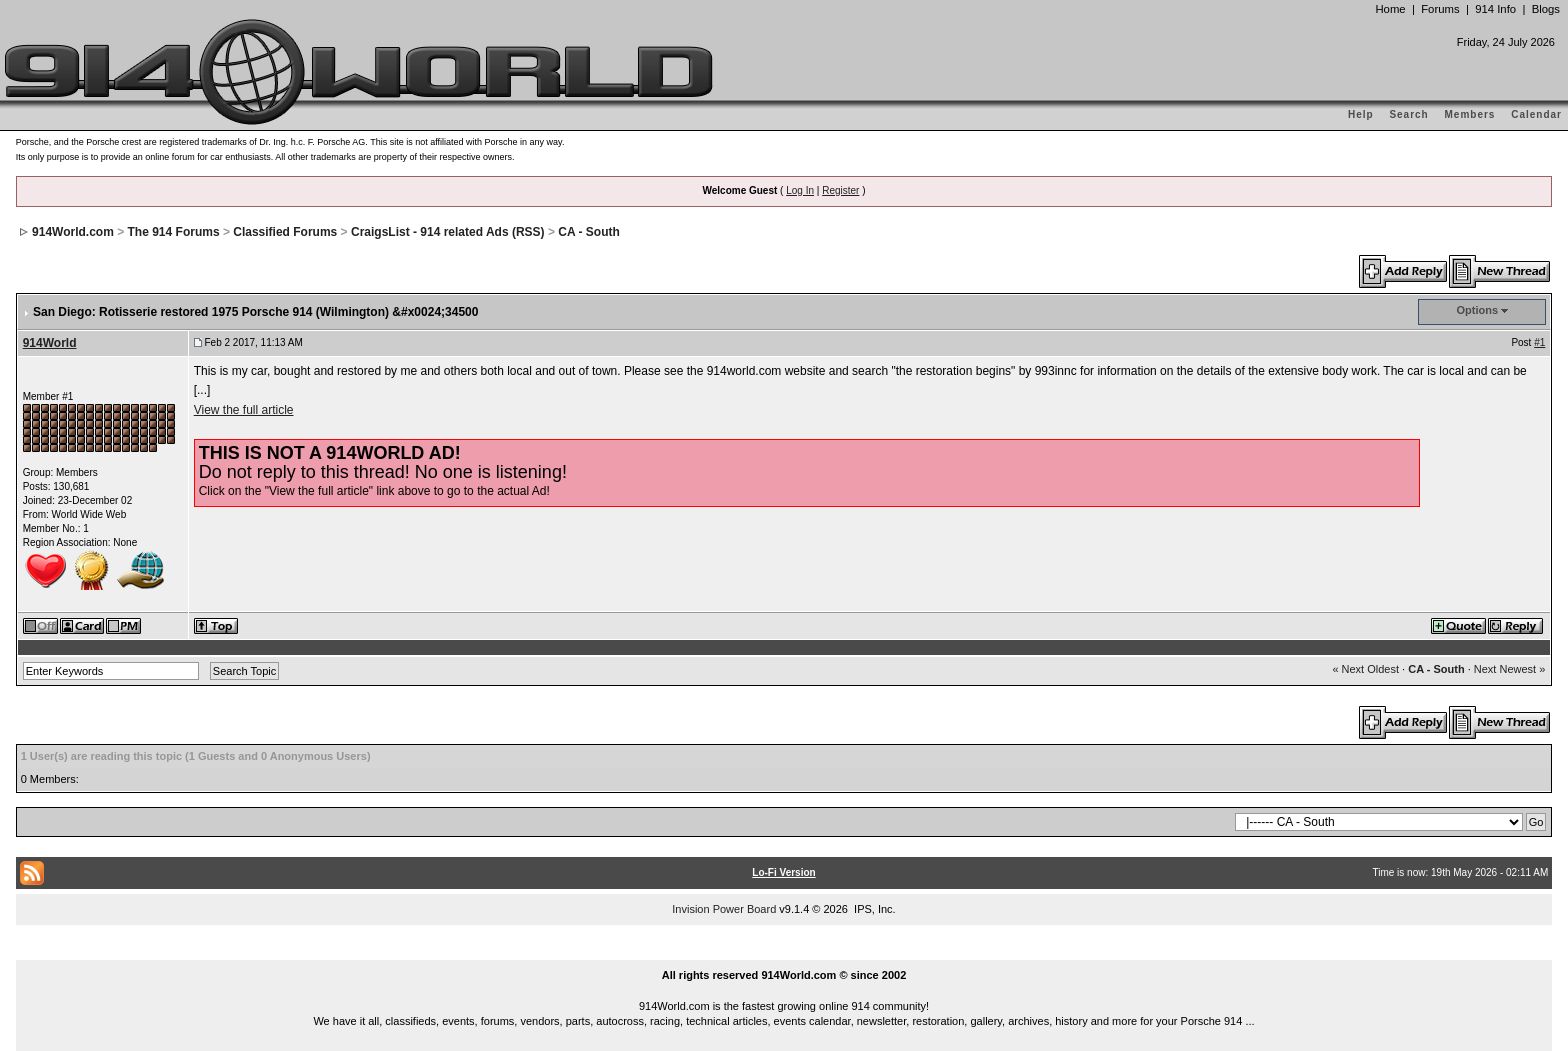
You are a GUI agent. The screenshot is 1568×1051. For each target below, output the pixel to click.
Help (1361, 114)
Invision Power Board (724, 909)
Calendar (1536, 114)
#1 (1539, 342)
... (784, 952)
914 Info (1495, 9)
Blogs (1546, 9)
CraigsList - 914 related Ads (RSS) (448, 232)
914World (50, 343)
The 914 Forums (174, 232)
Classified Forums (285, 232)
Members (1470, 114)
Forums (1440, 9)
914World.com (73, 232)
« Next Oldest (1365, 669)
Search (1408, 114)
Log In (800, 190)
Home (1390, 9)
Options (1478, 310)
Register (840, 190)
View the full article (244, 410)
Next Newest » (1510, 669)
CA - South (589, 232)
